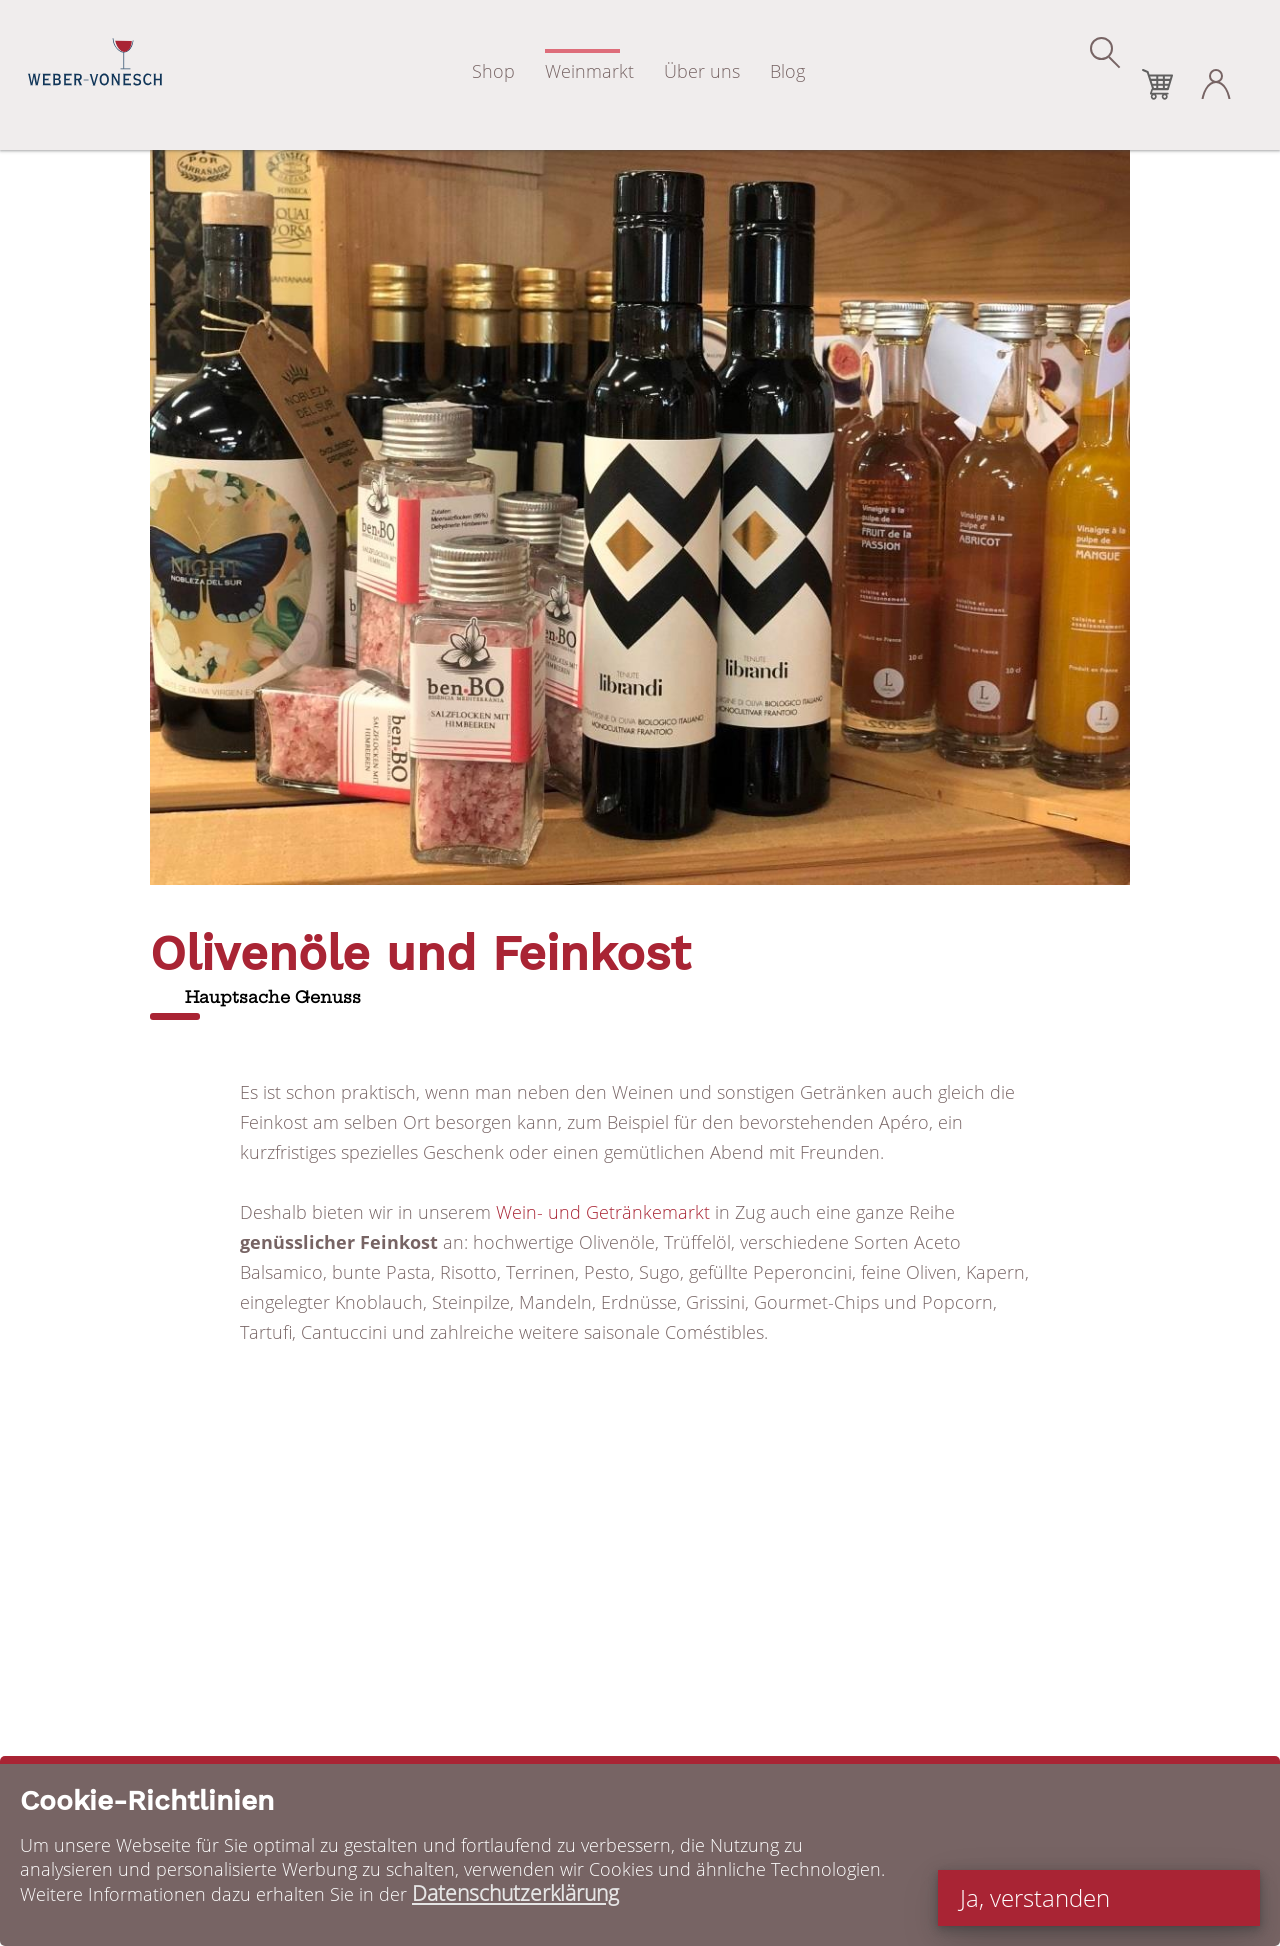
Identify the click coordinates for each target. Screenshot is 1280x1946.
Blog (787, 71)
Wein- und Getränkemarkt (603, 1212)
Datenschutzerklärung (515, 1893)
